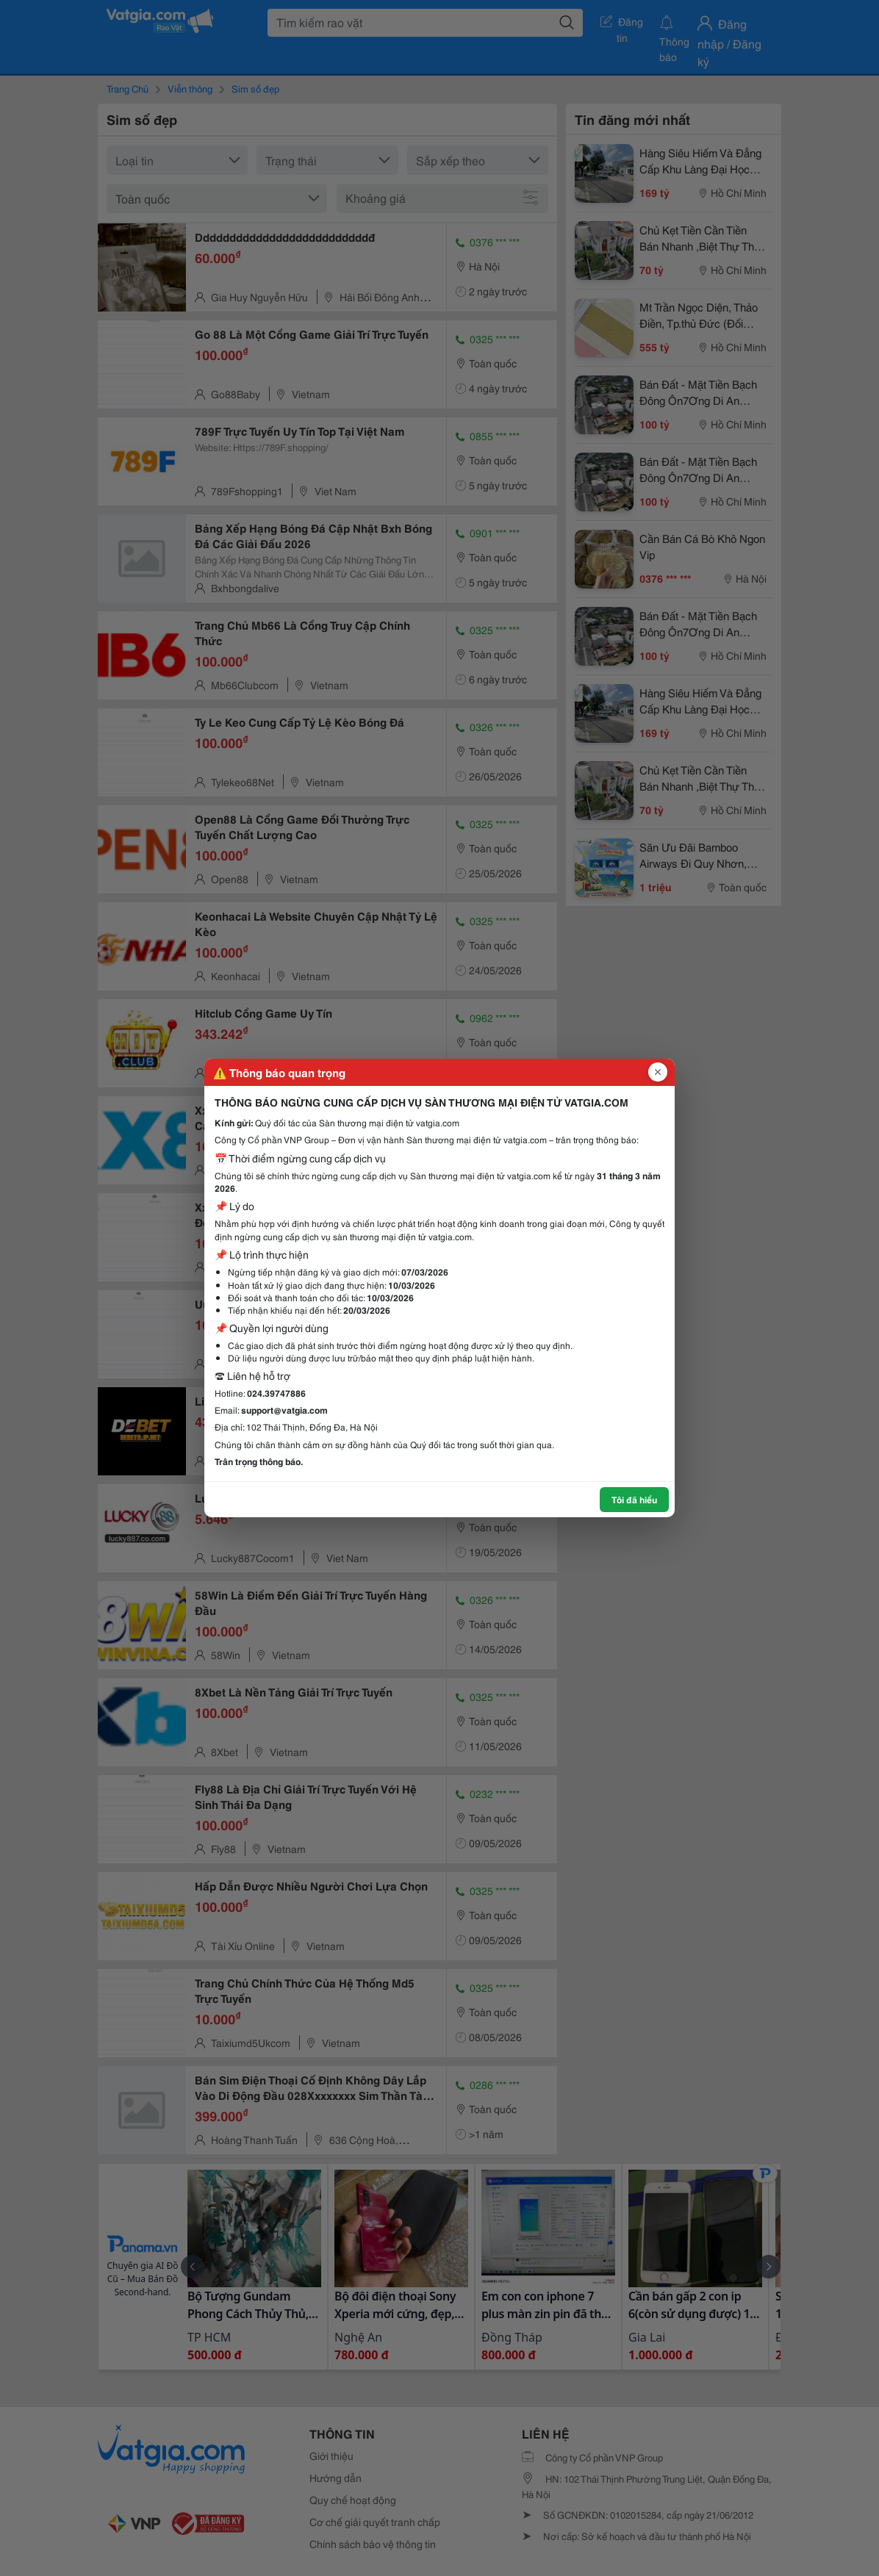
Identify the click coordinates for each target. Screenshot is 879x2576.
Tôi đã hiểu (634, 1499)
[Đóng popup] (657, 1072)
